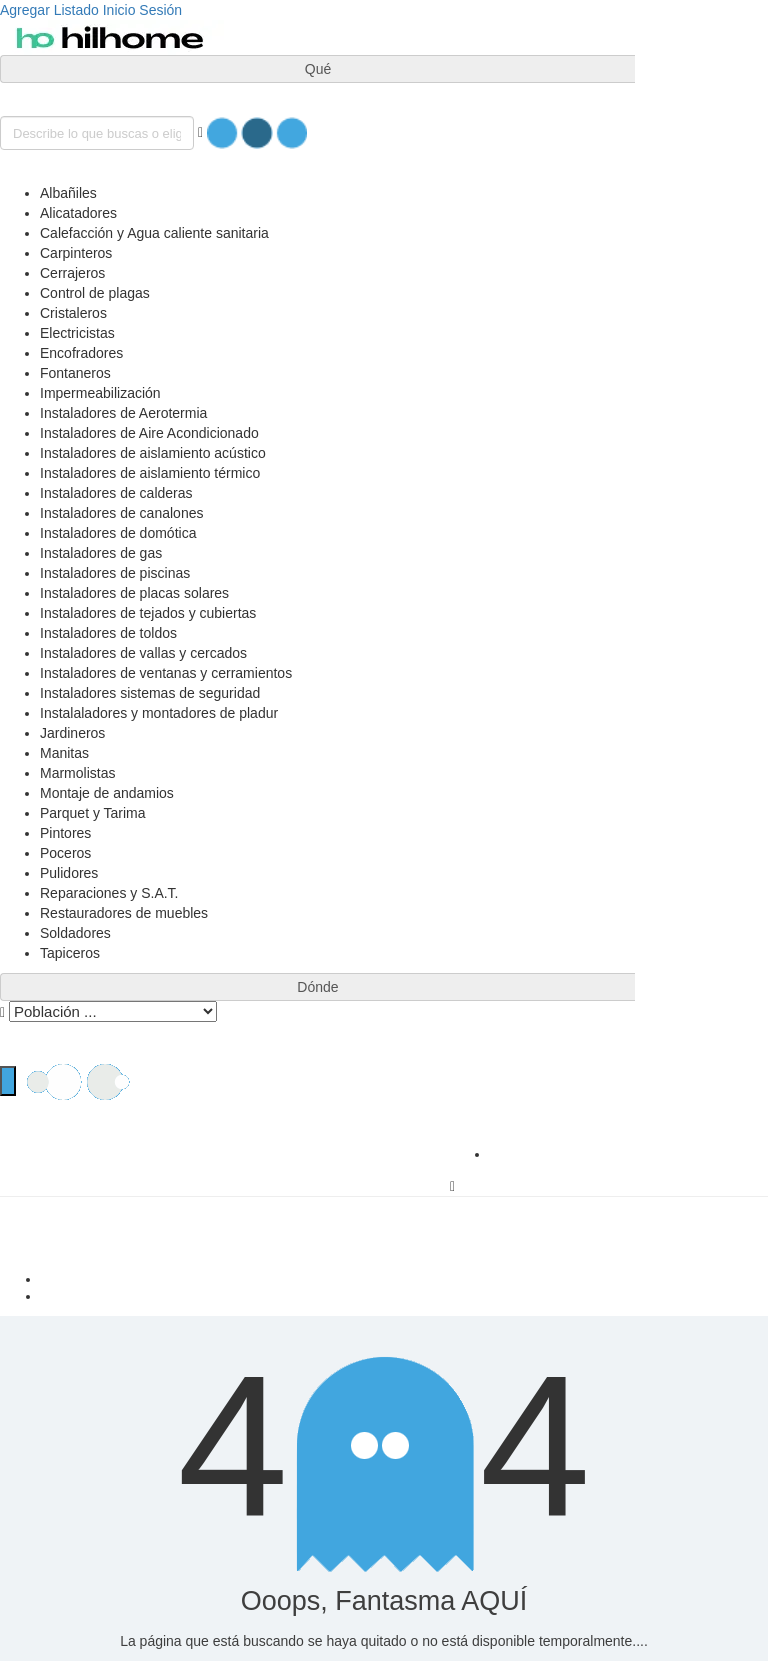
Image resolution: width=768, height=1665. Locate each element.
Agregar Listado (49, 10)
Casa (404, 1279)
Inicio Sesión (142, 10)
